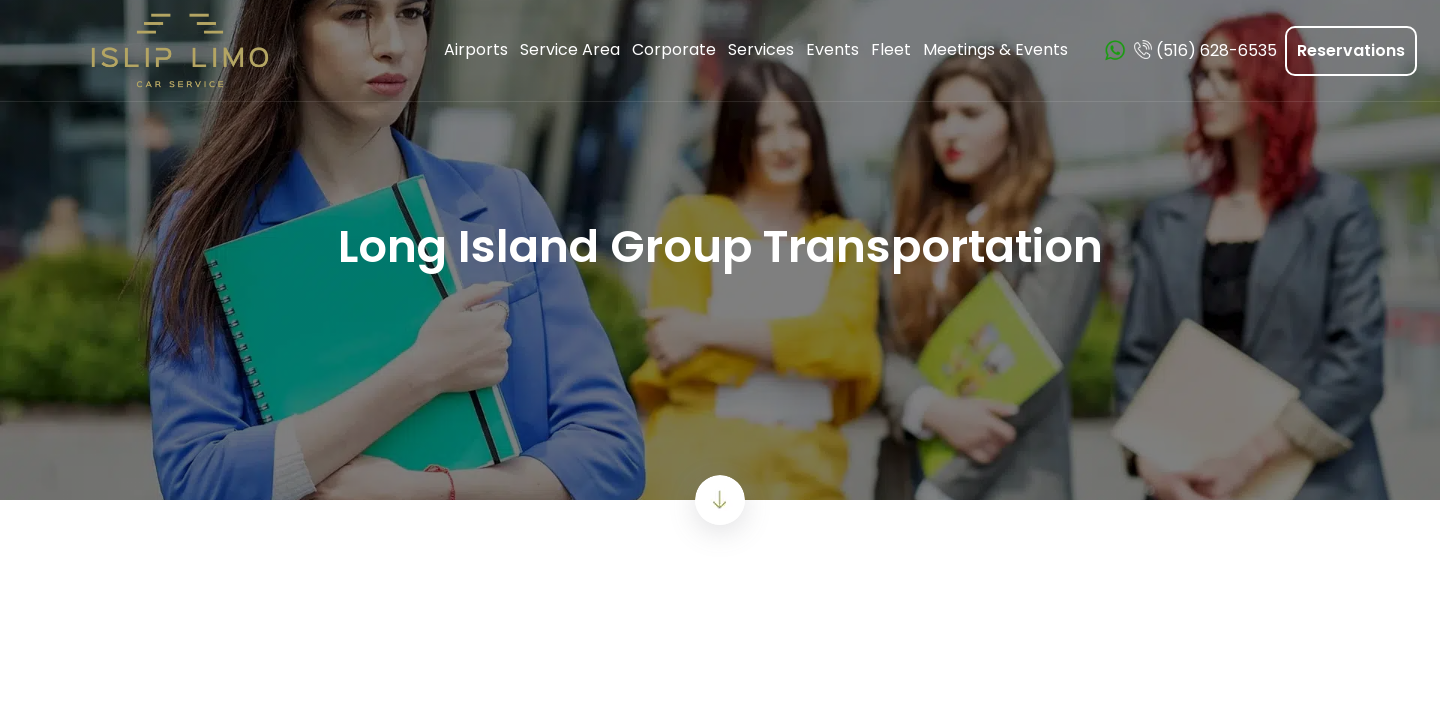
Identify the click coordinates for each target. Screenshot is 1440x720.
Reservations (1351, 50)
